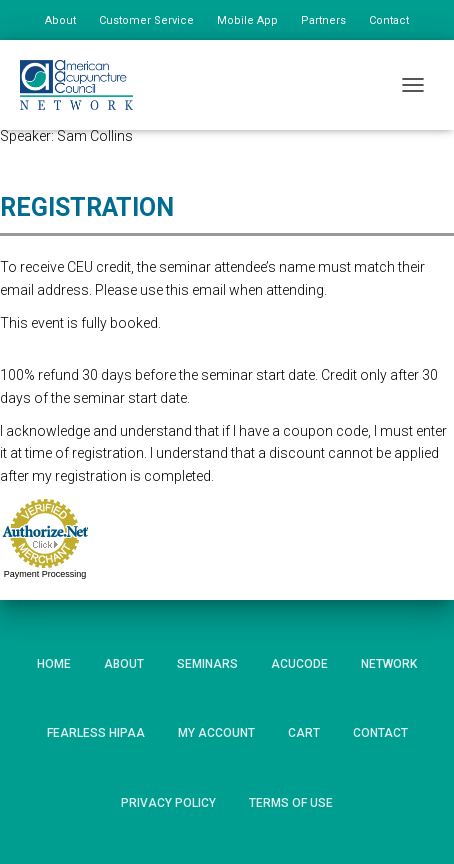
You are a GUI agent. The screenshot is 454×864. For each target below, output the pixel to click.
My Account (216, 733)
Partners (323, 20)
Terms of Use (291, 803)
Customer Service (146, 20)
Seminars (207, 664)
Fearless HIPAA (96, 733)
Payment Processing (45, 574)
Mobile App (247, 20)
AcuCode (299, 664)
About (60, 20)
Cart (304, 733)
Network (389, 664)
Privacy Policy (168, 803)
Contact (389, 20)
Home (54, 664)
